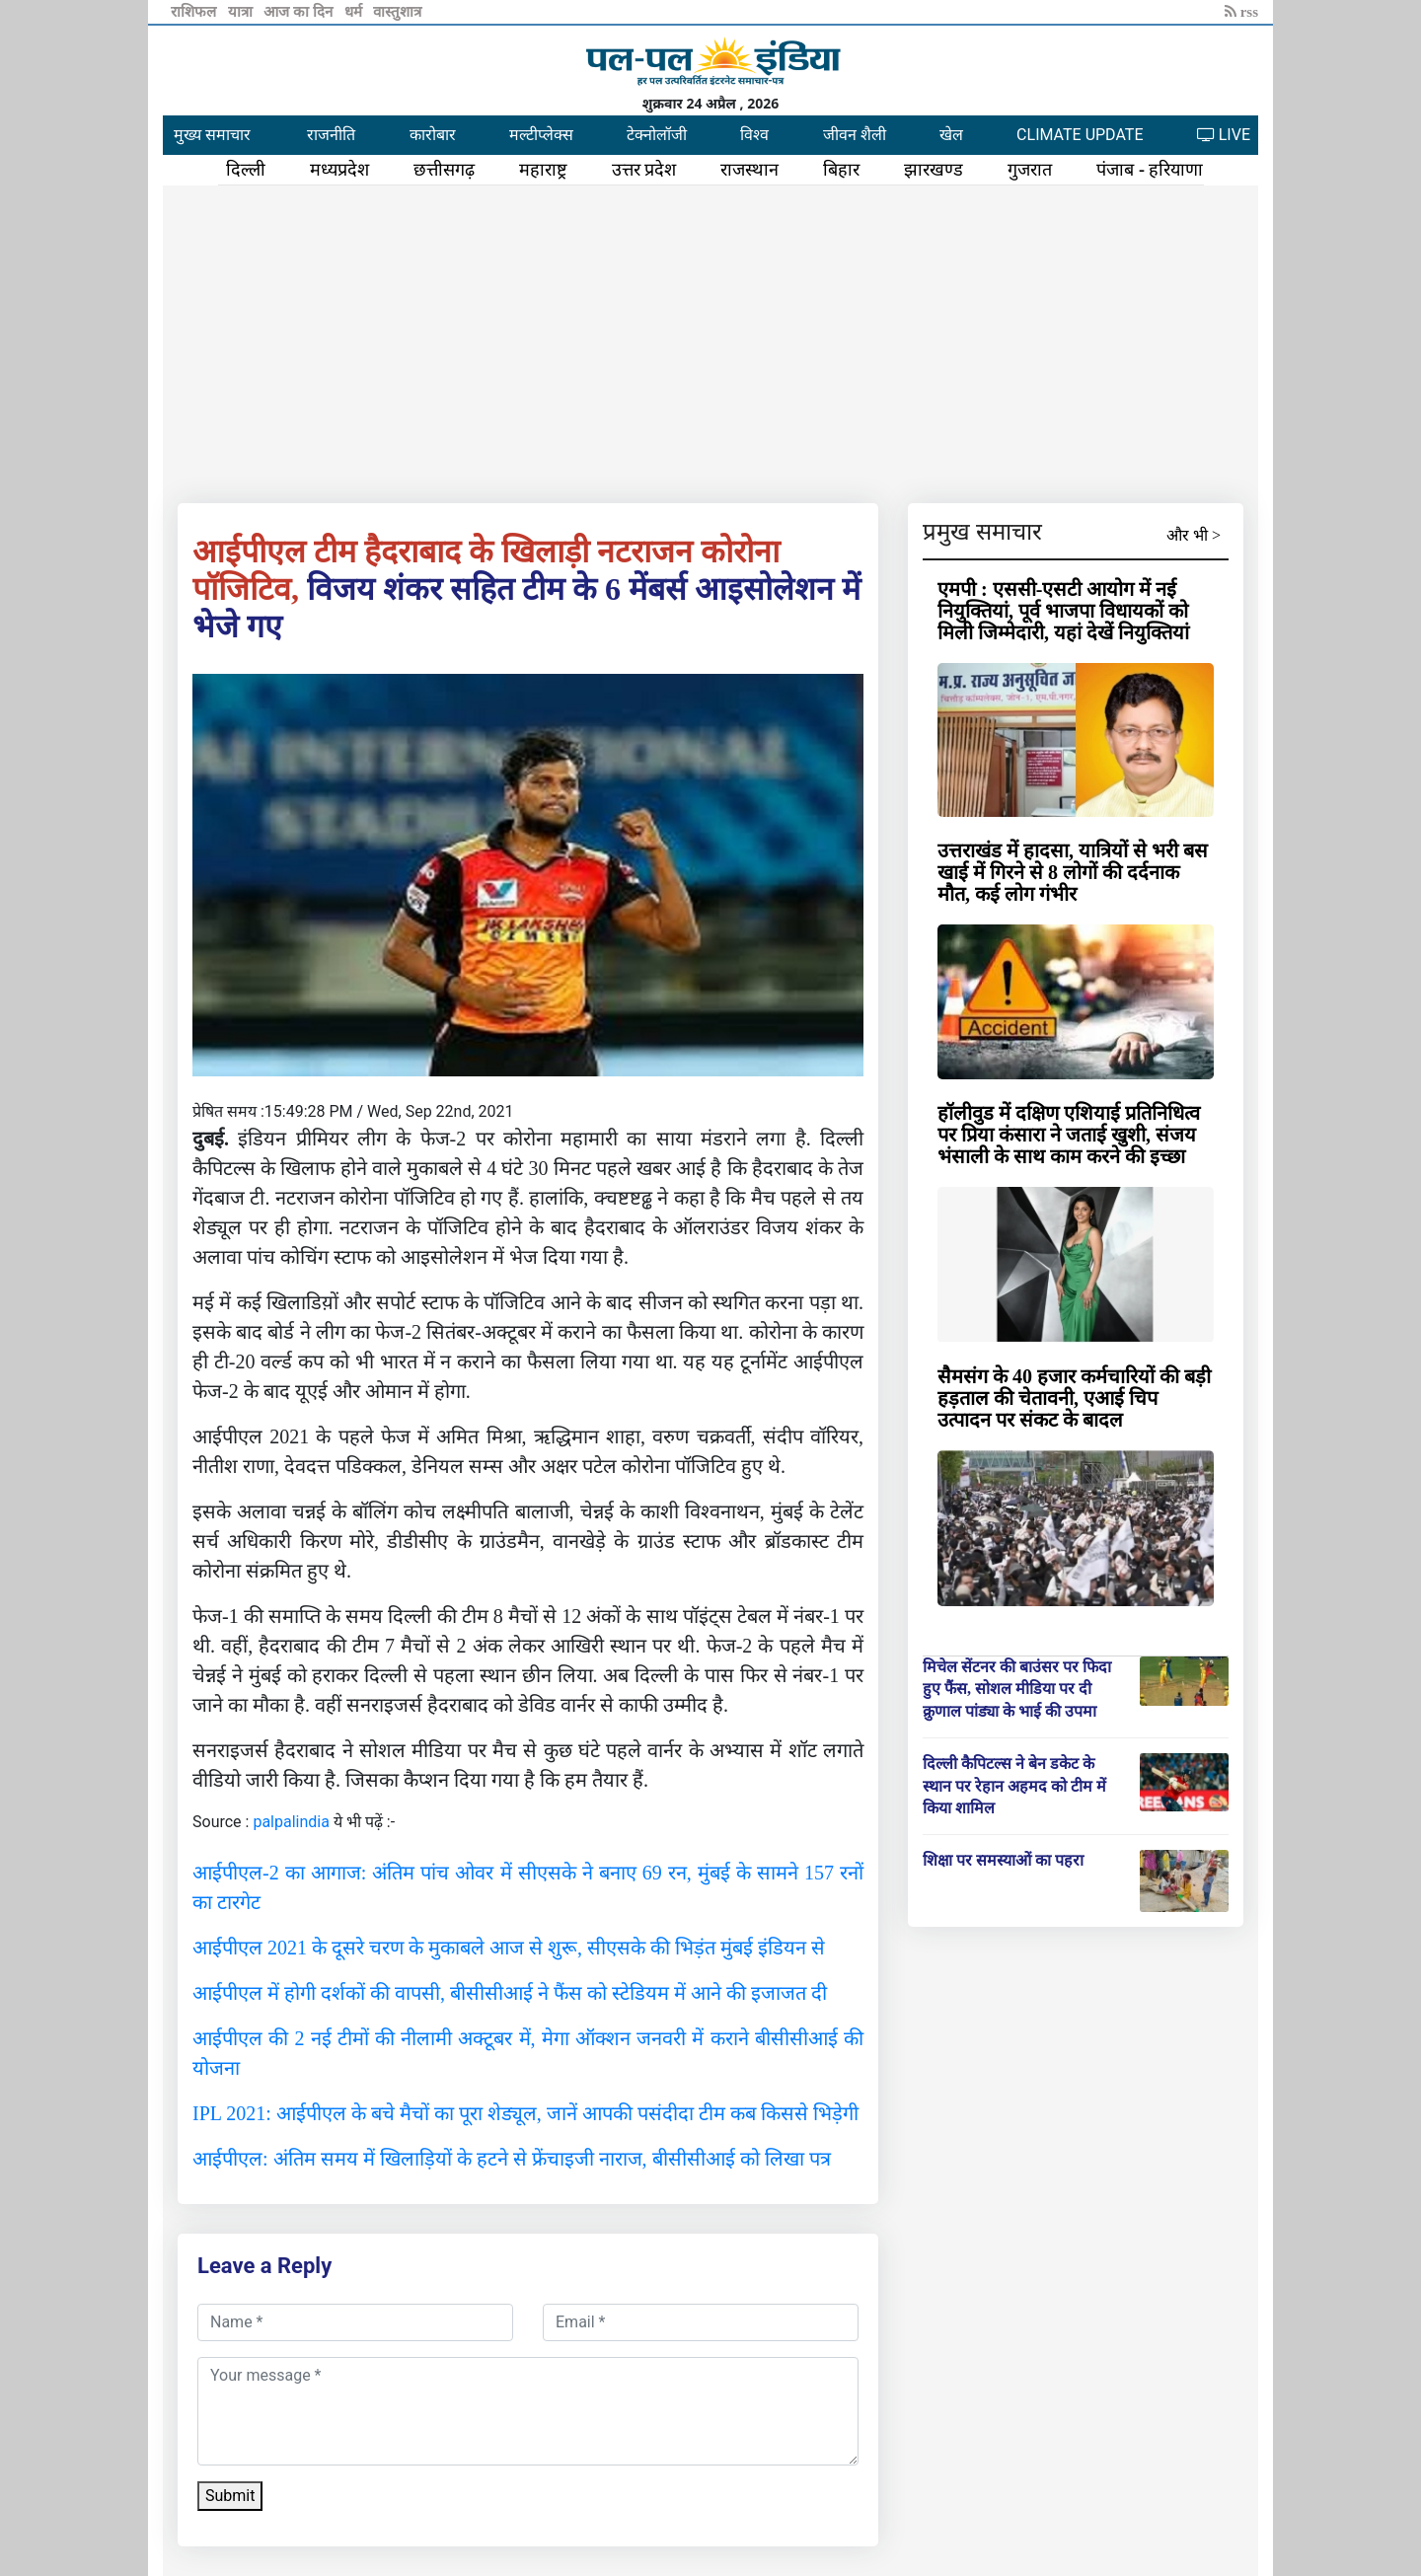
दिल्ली (245, 170)
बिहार (841, 170)
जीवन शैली (854, 134)
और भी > (1193, 535)
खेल (951, 134)
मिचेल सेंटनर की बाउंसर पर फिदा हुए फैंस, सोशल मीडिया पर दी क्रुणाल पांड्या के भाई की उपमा (1017, 1689)
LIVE (1223, 134)
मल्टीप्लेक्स (541, 134)
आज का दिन (299, 12)
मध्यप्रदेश (339, 170)
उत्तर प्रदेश (644, 170)
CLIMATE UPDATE (1079, 134)
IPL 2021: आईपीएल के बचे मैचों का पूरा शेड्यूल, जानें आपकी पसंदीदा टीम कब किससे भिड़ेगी (525, 2113)
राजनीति (331, 134)
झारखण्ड (933, 170)
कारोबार (433, 134)
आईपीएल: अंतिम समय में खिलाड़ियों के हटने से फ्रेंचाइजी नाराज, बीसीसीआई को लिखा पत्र (511, 2159)
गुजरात (1030, 170)
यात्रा (242, 12)
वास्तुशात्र (397, 12)
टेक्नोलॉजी (657, 134)
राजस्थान (749, 170)
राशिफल (195, 12)
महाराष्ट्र (543, 170)
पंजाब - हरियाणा (1149, 170)
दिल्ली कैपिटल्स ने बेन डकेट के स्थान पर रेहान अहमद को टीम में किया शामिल (1014, 1785)
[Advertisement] (710, 340)
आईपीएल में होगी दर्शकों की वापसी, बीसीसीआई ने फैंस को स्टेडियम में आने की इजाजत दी (509, 1993)
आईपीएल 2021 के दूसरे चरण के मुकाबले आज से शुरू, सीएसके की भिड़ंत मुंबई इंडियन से (508, 1947)
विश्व (754, 134)
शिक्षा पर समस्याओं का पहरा (1003, 1860)
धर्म (355, 12)
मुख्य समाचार (212, 134)
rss (1241, 12)
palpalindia (291, 1821)
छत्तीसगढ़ (444, 170)
